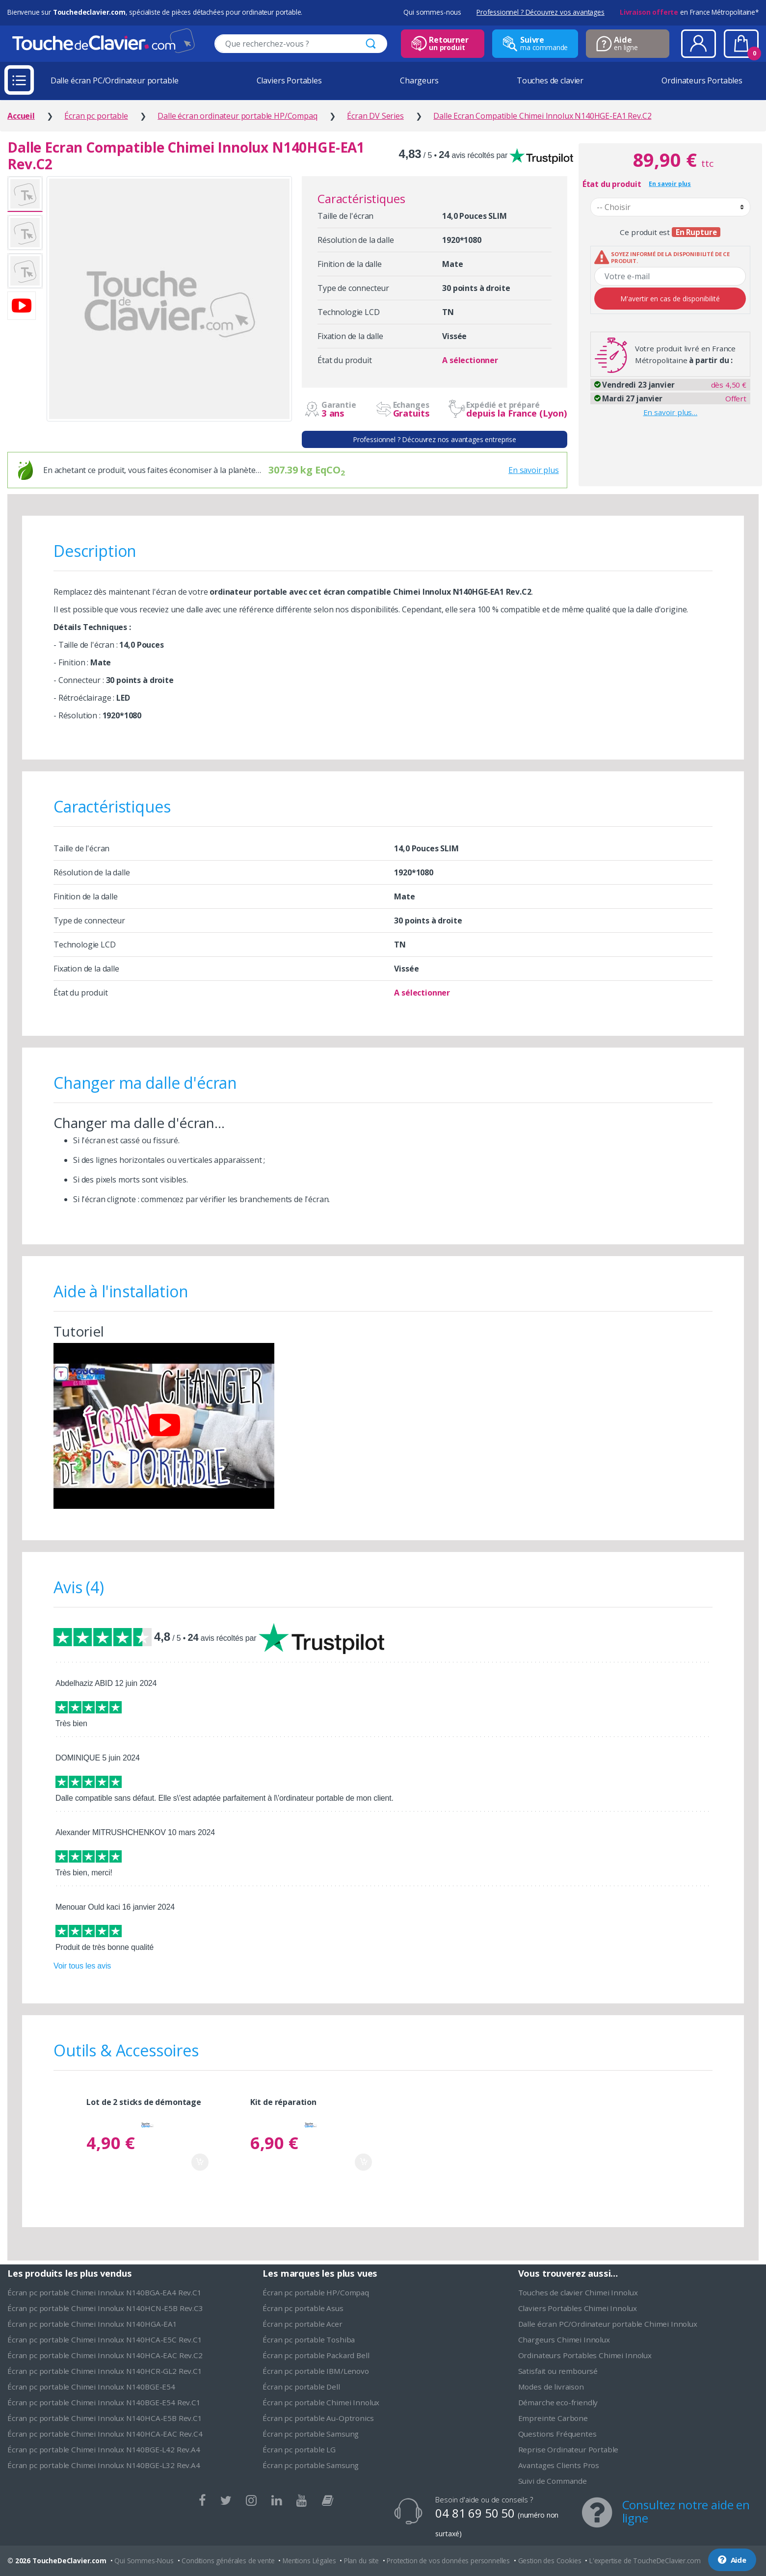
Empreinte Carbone (553, 2418)
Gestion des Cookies (549, 2560)
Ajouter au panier (200, 2162)
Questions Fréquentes (557, 2434)
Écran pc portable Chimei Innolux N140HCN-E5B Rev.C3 (105, 2308)
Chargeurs (419, 80)
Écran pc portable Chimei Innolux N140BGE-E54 (91, 2387)
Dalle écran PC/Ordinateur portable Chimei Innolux (607, 2324)
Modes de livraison (551, 2387)
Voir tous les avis (82, 1966)
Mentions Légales (309, 2560)
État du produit (611, 184)
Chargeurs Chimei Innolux (564, 2339)
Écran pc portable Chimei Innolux (321, 2402)
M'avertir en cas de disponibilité (670, 298)
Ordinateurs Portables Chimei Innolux (585, 2355)
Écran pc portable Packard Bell (316, 2355)
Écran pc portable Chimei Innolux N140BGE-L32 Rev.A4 (103, 2465)
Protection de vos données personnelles (448, 2560)
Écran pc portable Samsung (311, 2434)
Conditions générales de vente (228, 2560)
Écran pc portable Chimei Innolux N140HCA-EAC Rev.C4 (105, 2434)
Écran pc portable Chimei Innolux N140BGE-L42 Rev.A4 (103, 2449)
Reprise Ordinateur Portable (568, 2449)
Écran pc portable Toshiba (309, 2339)
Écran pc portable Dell (301, 2387)
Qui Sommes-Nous (144, 2560)
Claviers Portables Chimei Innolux (577, 2308)
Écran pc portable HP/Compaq (316, 2292)
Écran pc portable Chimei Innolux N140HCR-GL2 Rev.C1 (104, 2371)
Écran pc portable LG (299, 2449)
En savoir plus (533, 470)
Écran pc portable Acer (302, 2324)
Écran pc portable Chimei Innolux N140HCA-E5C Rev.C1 (104, 2339)
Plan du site (361, 2560)
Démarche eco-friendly (558, 2402)
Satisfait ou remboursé (558, 2371)
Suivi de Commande (552, 2481)
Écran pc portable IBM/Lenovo (316, 2371)
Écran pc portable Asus (303, 2308)
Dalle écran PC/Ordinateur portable (115, 80)
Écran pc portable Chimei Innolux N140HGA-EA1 (92, 2324)
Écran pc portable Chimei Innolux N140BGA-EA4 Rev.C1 (104, 2292)
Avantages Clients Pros (558, 2465)
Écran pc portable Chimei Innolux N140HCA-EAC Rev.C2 (105, 2355)
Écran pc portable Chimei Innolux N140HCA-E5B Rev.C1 (104, 2418)
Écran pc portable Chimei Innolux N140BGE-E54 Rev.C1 (104, 2402)
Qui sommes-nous (432, 12)
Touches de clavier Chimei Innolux (578, 2292)
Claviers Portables (289, 80)
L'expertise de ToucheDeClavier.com (645, 2560)
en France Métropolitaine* (689, 12)
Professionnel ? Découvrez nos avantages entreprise (434, 439)
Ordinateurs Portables (701, 80)
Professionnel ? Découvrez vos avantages (540, 12)
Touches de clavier (550, 80)
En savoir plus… (670, 412)
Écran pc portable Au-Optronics (318, 2418)
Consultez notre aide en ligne (686, 2511)
